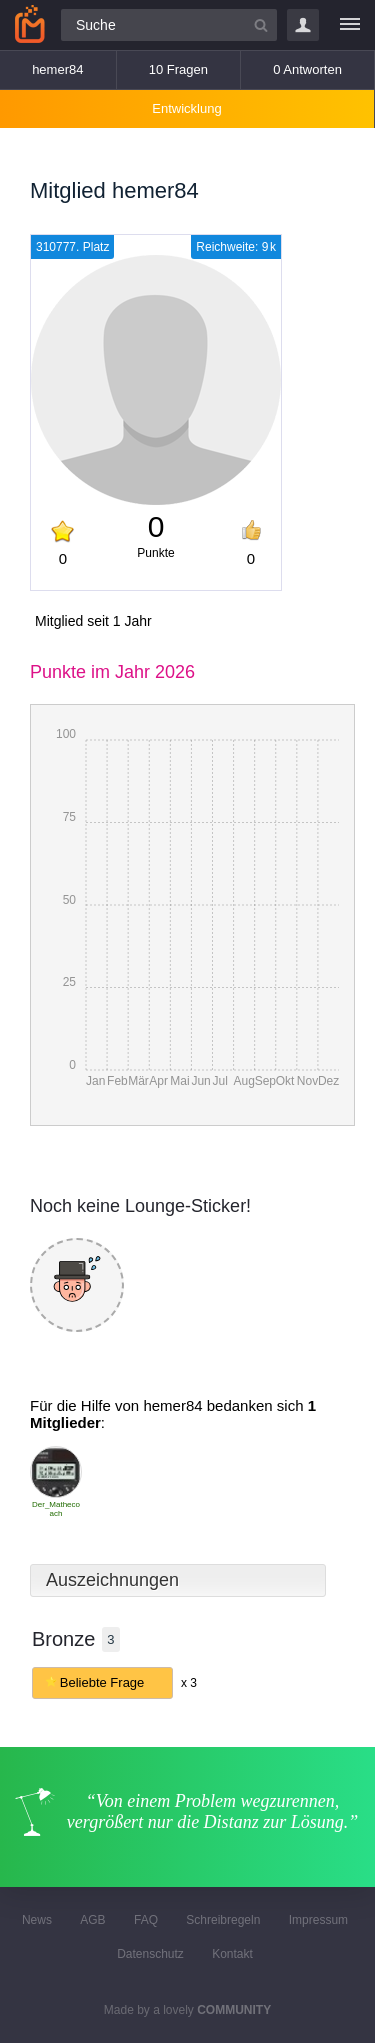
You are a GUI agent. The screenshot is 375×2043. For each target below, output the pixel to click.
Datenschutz (150, 1954)
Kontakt (232, 1954)
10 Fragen (178, 69)
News (37, 1920)
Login (303, 25)
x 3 (189, 1683)
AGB (92, 1920)
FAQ (146, 1920)
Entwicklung (186, 108)
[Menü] (350, 25)
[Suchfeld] (169, 25)
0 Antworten (307, 69)
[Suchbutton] (261, 25)
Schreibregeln (223, 1920)
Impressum (318, 1920)
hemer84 (57, 69)
